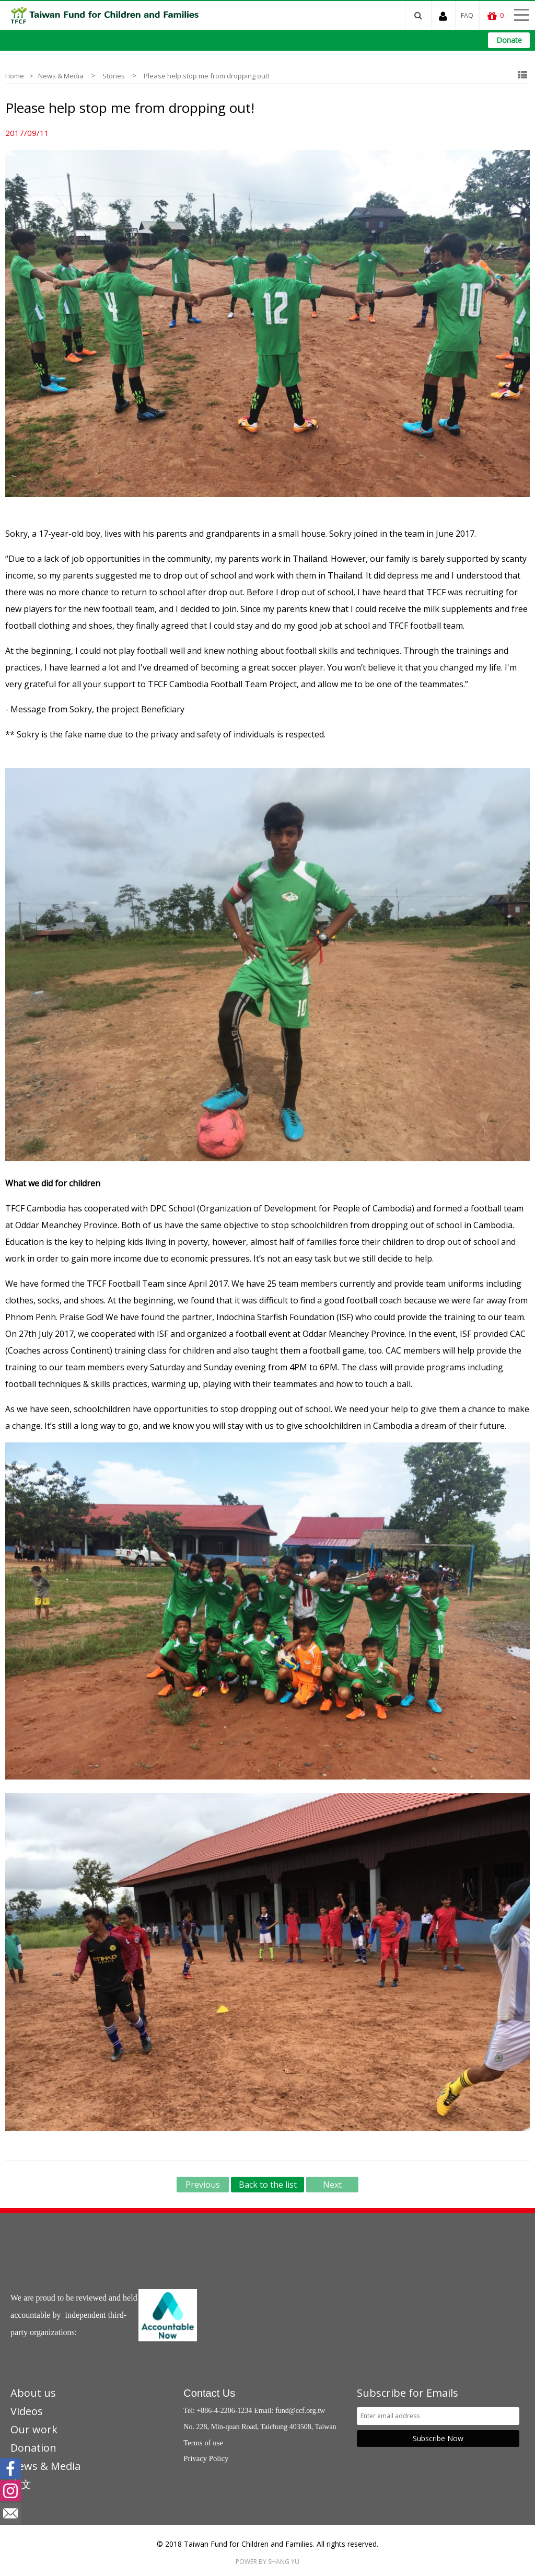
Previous (202, 2184)
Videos (26, 2411)
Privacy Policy (205, 2458)
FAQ (467, 15)
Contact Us (209, 2393)
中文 (20, 2484)
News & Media (61, 75)
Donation (33, 2448)
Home (14, 75)
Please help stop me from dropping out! (206, 75)
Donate (509, 40)
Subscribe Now (438, 2438)
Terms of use (203, 2443)
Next (332, 2184)
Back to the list (268, 2184)
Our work (33, 2429)
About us (33, 2393)
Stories (113, 75)
